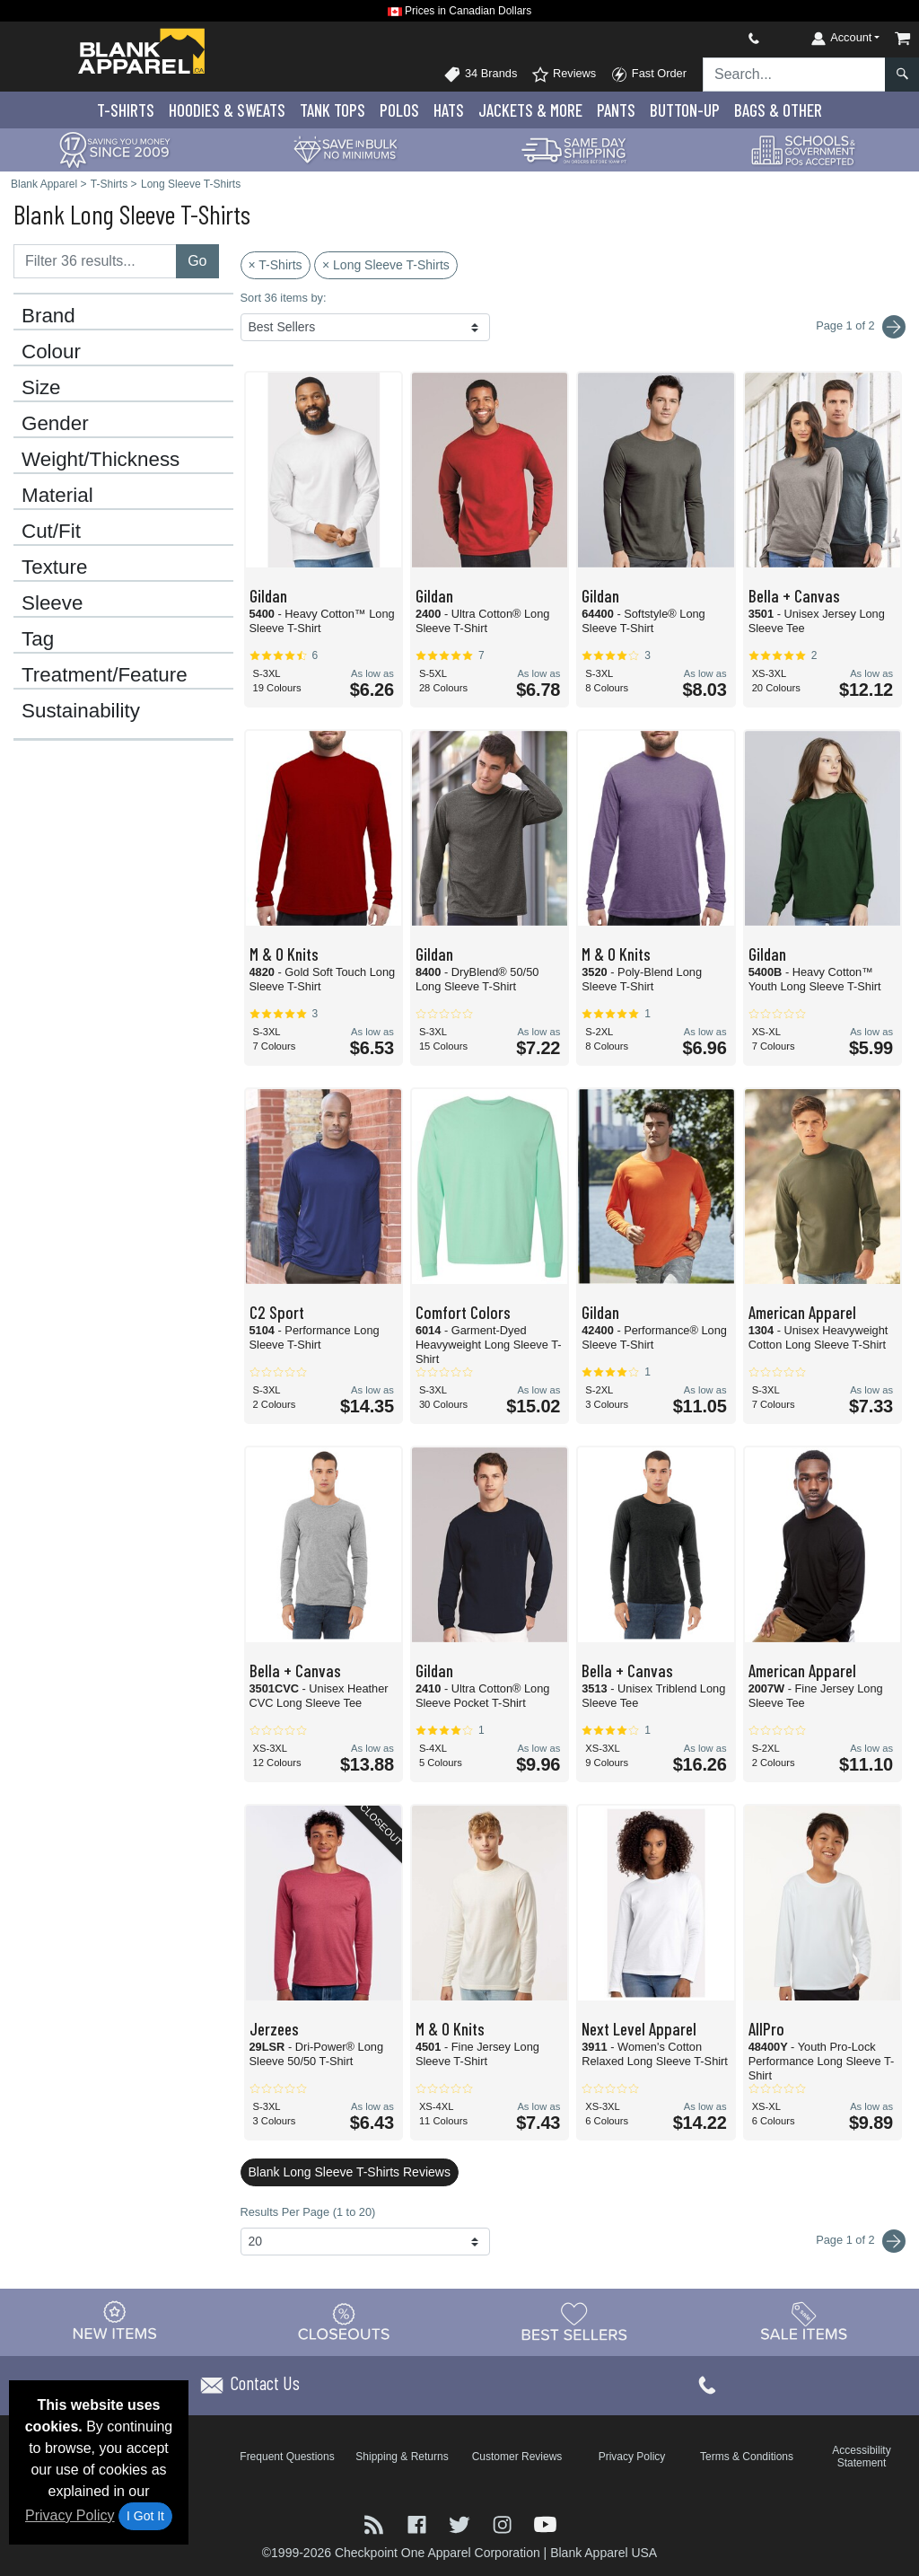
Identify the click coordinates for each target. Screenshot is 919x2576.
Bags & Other (778, 110)
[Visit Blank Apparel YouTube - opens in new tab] (545, 2522)
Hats (448, 110)
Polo (399, 110)
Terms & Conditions (746, 2456)
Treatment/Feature (105, 675)
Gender (55, 424)
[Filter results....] (95, 261)
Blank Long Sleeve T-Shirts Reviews (350, 2172)
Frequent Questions (287, 2456)
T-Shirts (125, 110)
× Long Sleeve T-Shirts (386, 265)
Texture (54, 567)
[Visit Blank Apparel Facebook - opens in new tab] (419, 2522)
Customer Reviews (517, 2456)
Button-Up (685, 110)
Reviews (563, 75)
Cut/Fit (51, 531)
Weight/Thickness (100, 460)
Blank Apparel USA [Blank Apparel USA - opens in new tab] (603, 2552)
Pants (616, 110)
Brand (48, 316)
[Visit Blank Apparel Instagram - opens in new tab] (504, 2522)
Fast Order (648, 75)
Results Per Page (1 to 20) (308, 2212)
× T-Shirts (275, 265)
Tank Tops (332, 110)
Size (41, 388)
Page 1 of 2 (861, 2241)
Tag (38, 639)
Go (197, 260)
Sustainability (81, 711)
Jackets (530, 110)
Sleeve (52, 603)
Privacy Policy (70, 2515)
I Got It (145, 2516)
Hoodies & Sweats (227, 110)
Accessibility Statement (861, 2456)
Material (57, 496)
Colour (51, 352)
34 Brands (480, 75)
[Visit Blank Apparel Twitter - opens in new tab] (461, 2522)
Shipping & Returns (401, 2456)
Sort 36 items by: (284, 297)
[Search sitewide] (794, 74)
